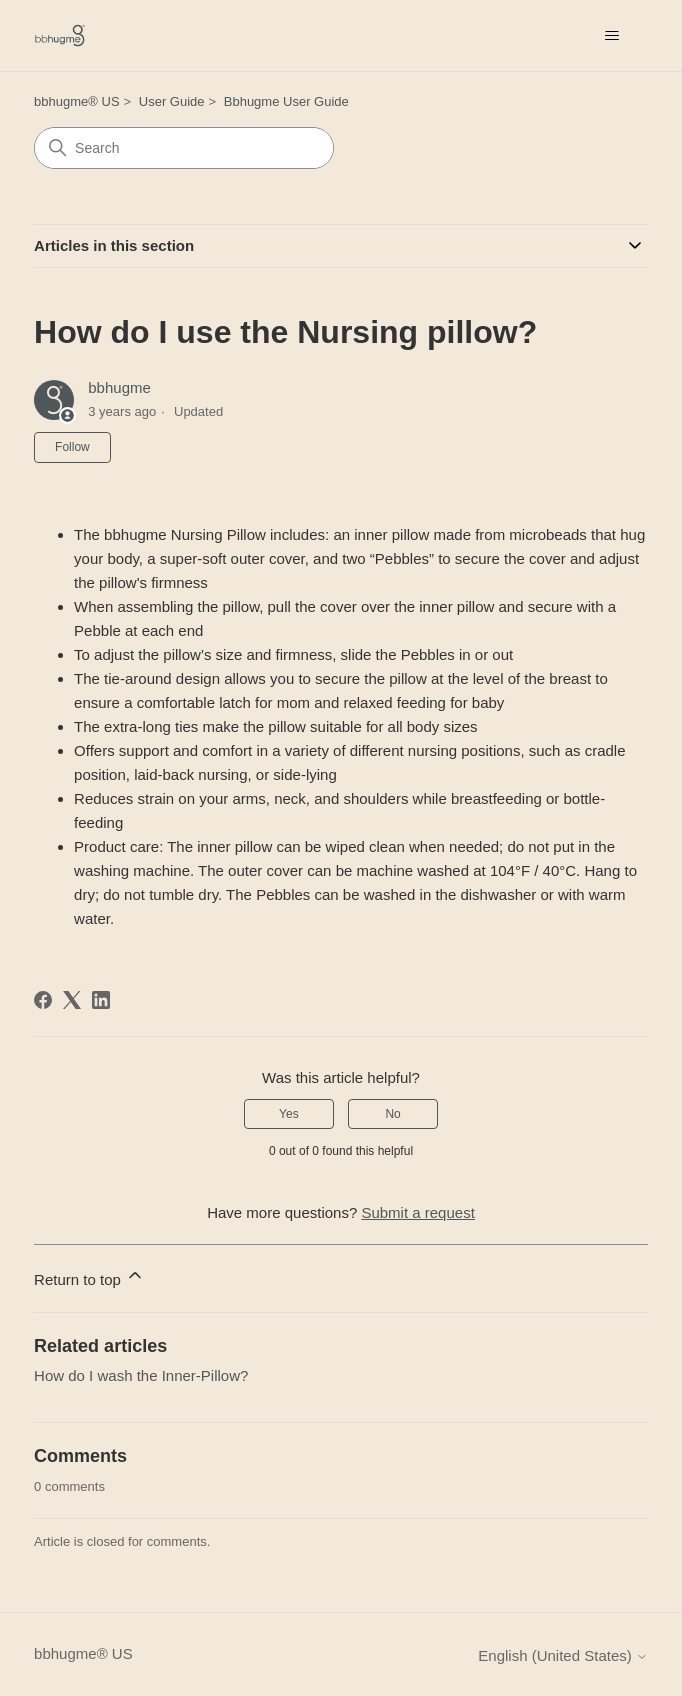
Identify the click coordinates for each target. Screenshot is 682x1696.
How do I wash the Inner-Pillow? (141, 1375)
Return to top (89, 1276)
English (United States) (563, 1655)
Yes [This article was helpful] (289, 1114)
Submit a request (417, 1212)
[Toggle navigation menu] (612, 36)
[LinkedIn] (101, 1000)
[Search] (184, 148)
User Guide (172, 101)
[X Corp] (72, 1000)
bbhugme (119, 387)
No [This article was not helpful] (392, 1114)
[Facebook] (43, 1000)
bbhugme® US (76, 101)
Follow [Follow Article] (72, 447)
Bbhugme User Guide (286, 101)
